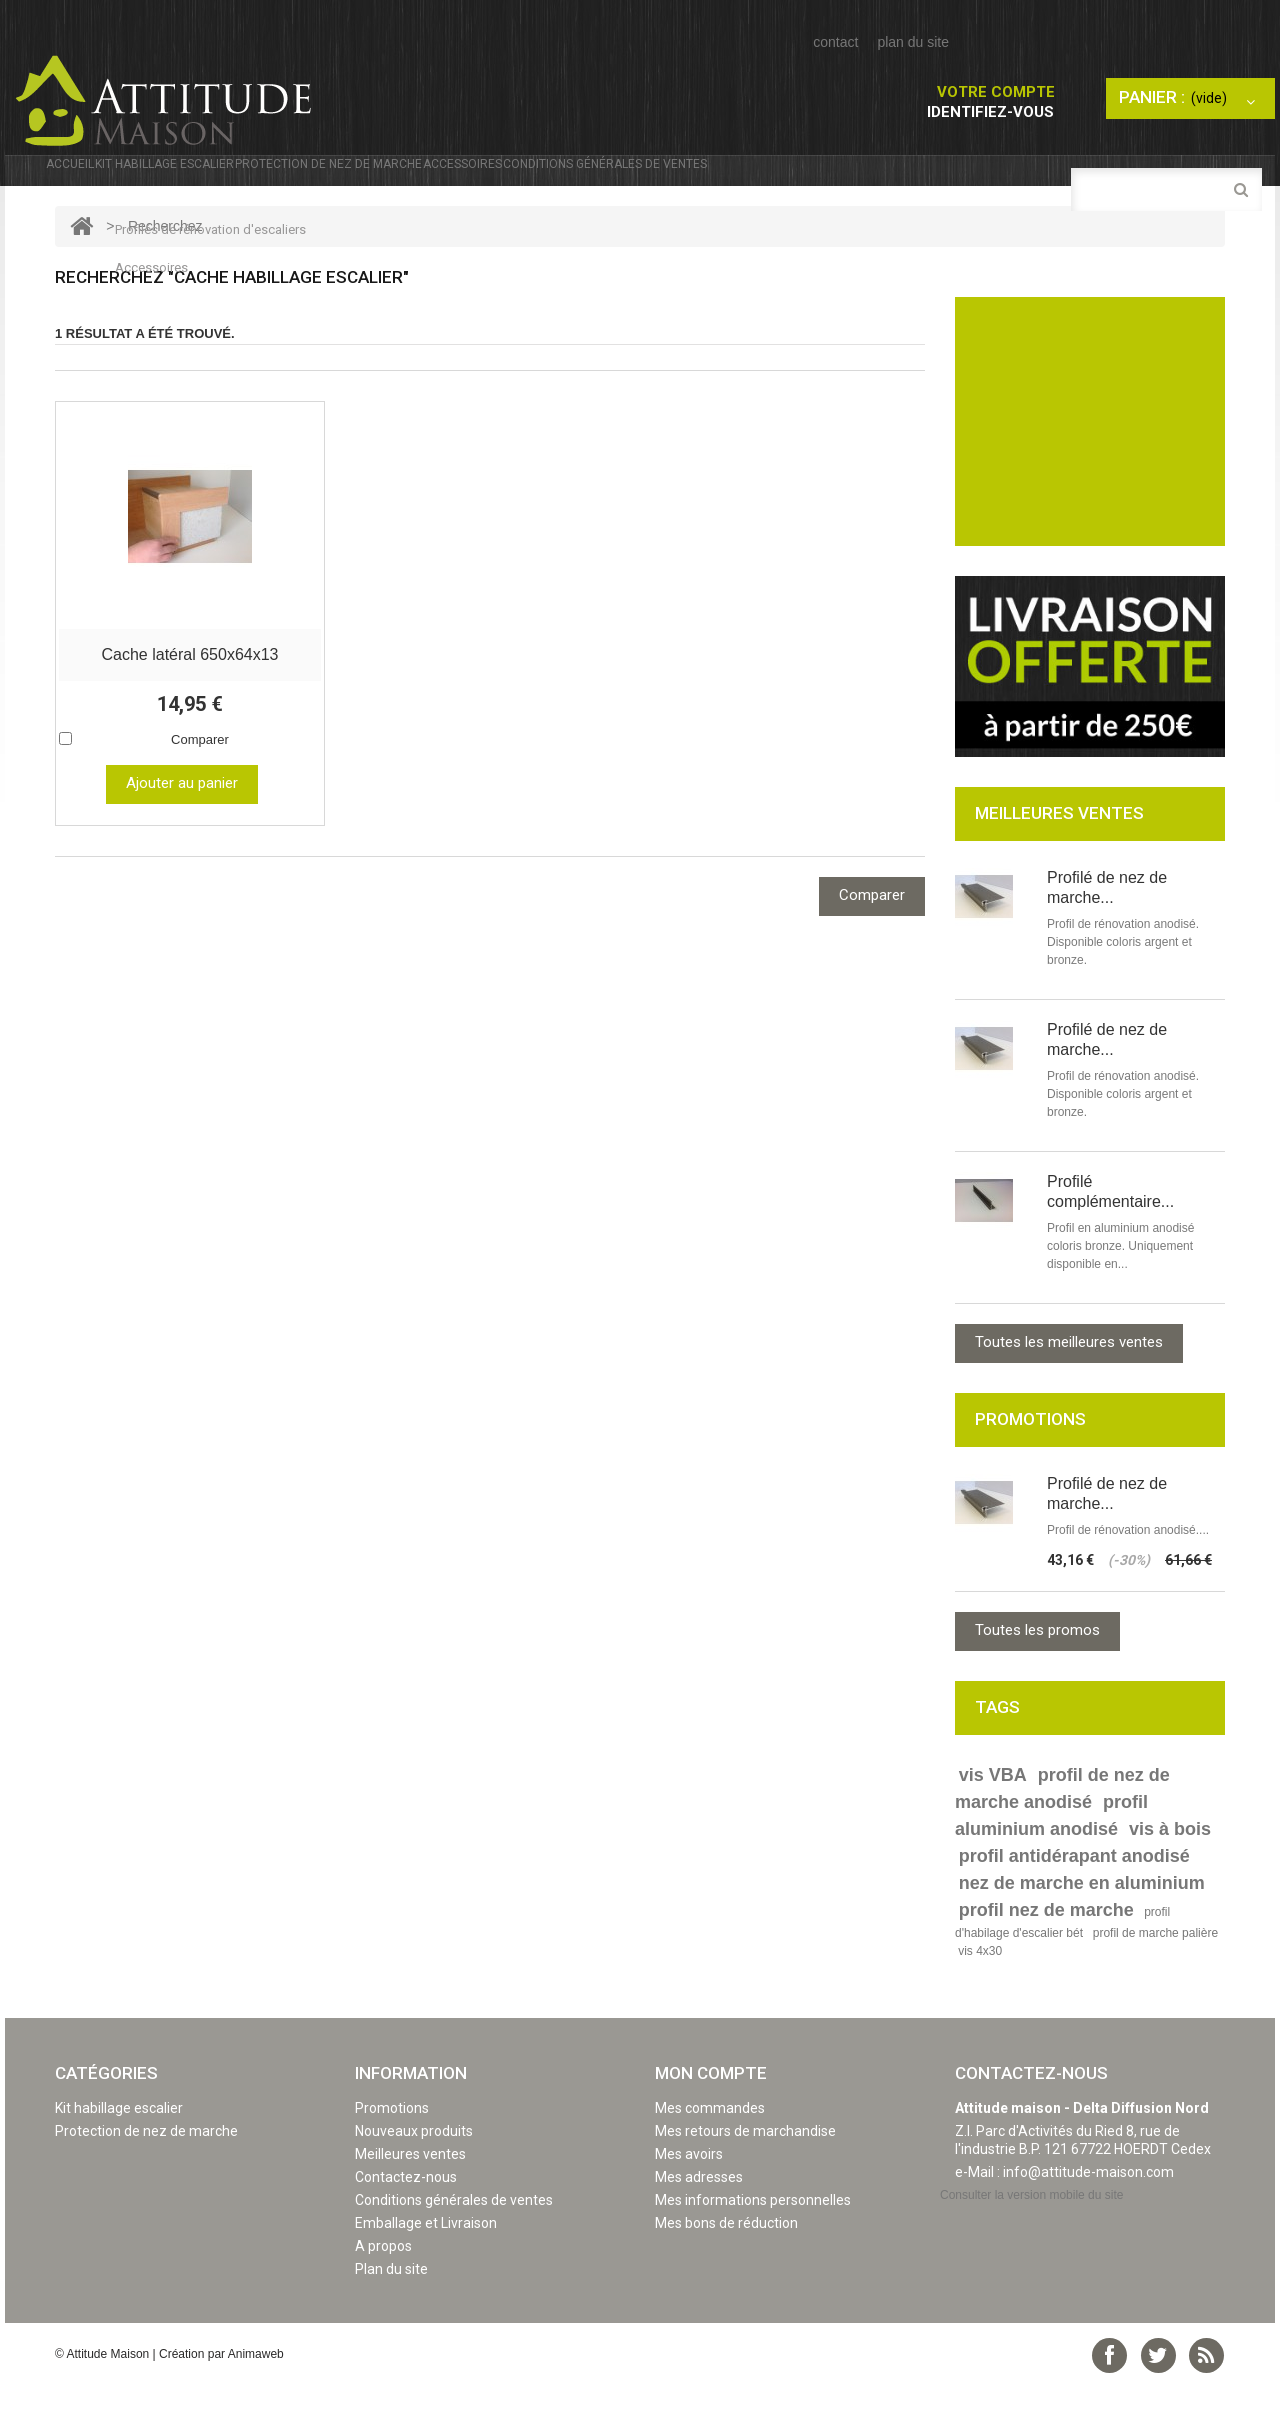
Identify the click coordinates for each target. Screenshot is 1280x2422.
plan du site (913, 42)
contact (835, 42)
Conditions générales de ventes (926, 176)
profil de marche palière (1155, 1972)
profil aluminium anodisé (1051, 1854)
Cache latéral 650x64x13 (189, 690)
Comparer (200, 775)
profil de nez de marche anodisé (1062, 1827)
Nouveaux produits (414, 2170)
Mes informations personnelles (753, 2239)
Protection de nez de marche (493, 176)
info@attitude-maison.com (1088, 2211)
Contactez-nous (406, 2216)
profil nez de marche (1046, 1949)
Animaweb (256, 2393)
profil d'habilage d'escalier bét (1062, 1961)
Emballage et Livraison (426, 2262)
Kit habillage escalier (241, 176)
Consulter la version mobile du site (1031, 2234)
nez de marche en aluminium (1082, 1922)
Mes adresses (699, 2216)
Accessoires (702, 176)
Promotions (392, 2147)
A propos (383, 2285)
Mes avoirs (689, 2193)
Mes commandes (710, 2147)
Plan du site (391, 2308)
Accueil (88, 176)
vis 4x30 (980, 1990)
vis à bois (1170, 1868)
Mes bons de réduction (726, 2262)
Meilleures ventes (410, 2193)
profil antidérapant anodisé (1074, 1895)
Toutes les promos (1037, 1669)
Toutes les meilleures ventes (1069, 1381)
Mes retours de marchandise (745, 2170)
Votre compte (996, 92)
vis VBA (993, 1814)
